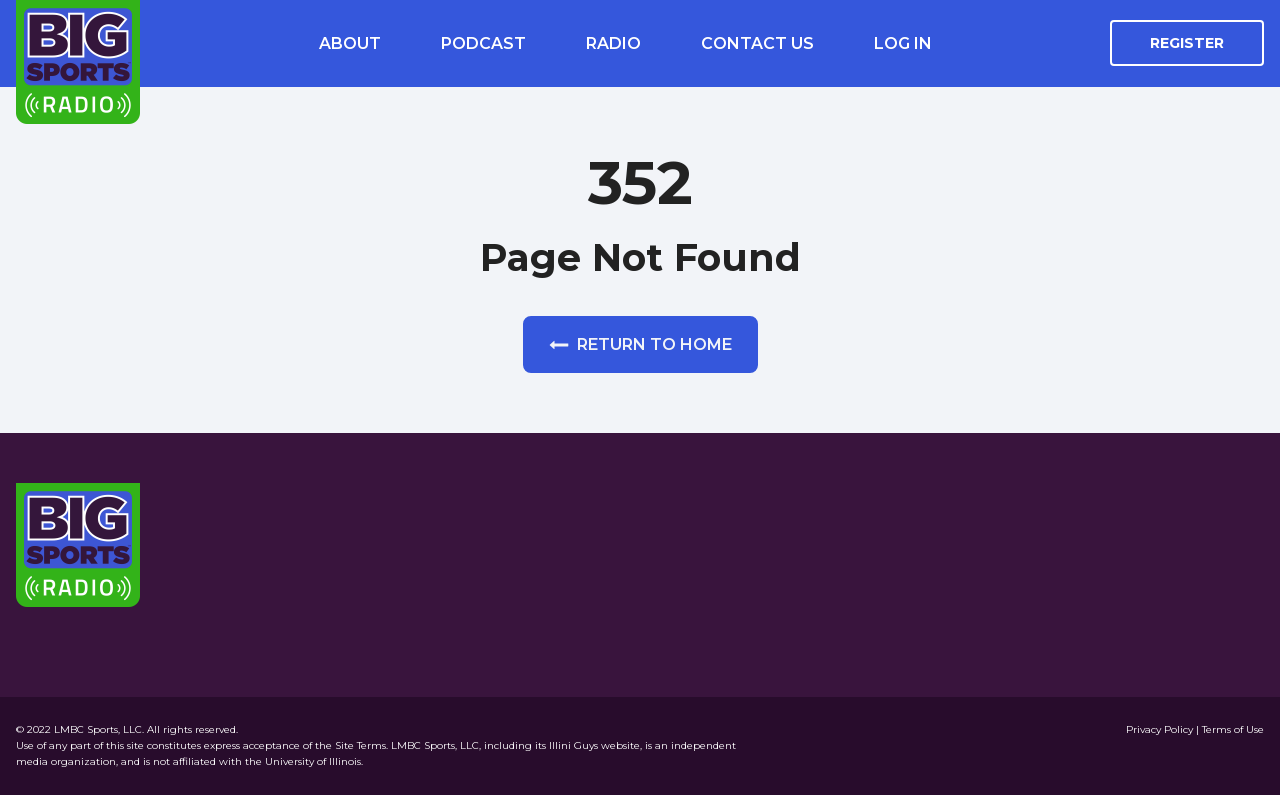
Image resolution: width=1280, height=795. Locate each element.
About (350, 43)
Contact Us (757, 43)
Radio (613, 43)
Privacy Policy (1161, 729)
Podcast (483, 43)
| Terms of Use (1230, 729)
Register (1187, 43)
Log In (903, 43)
